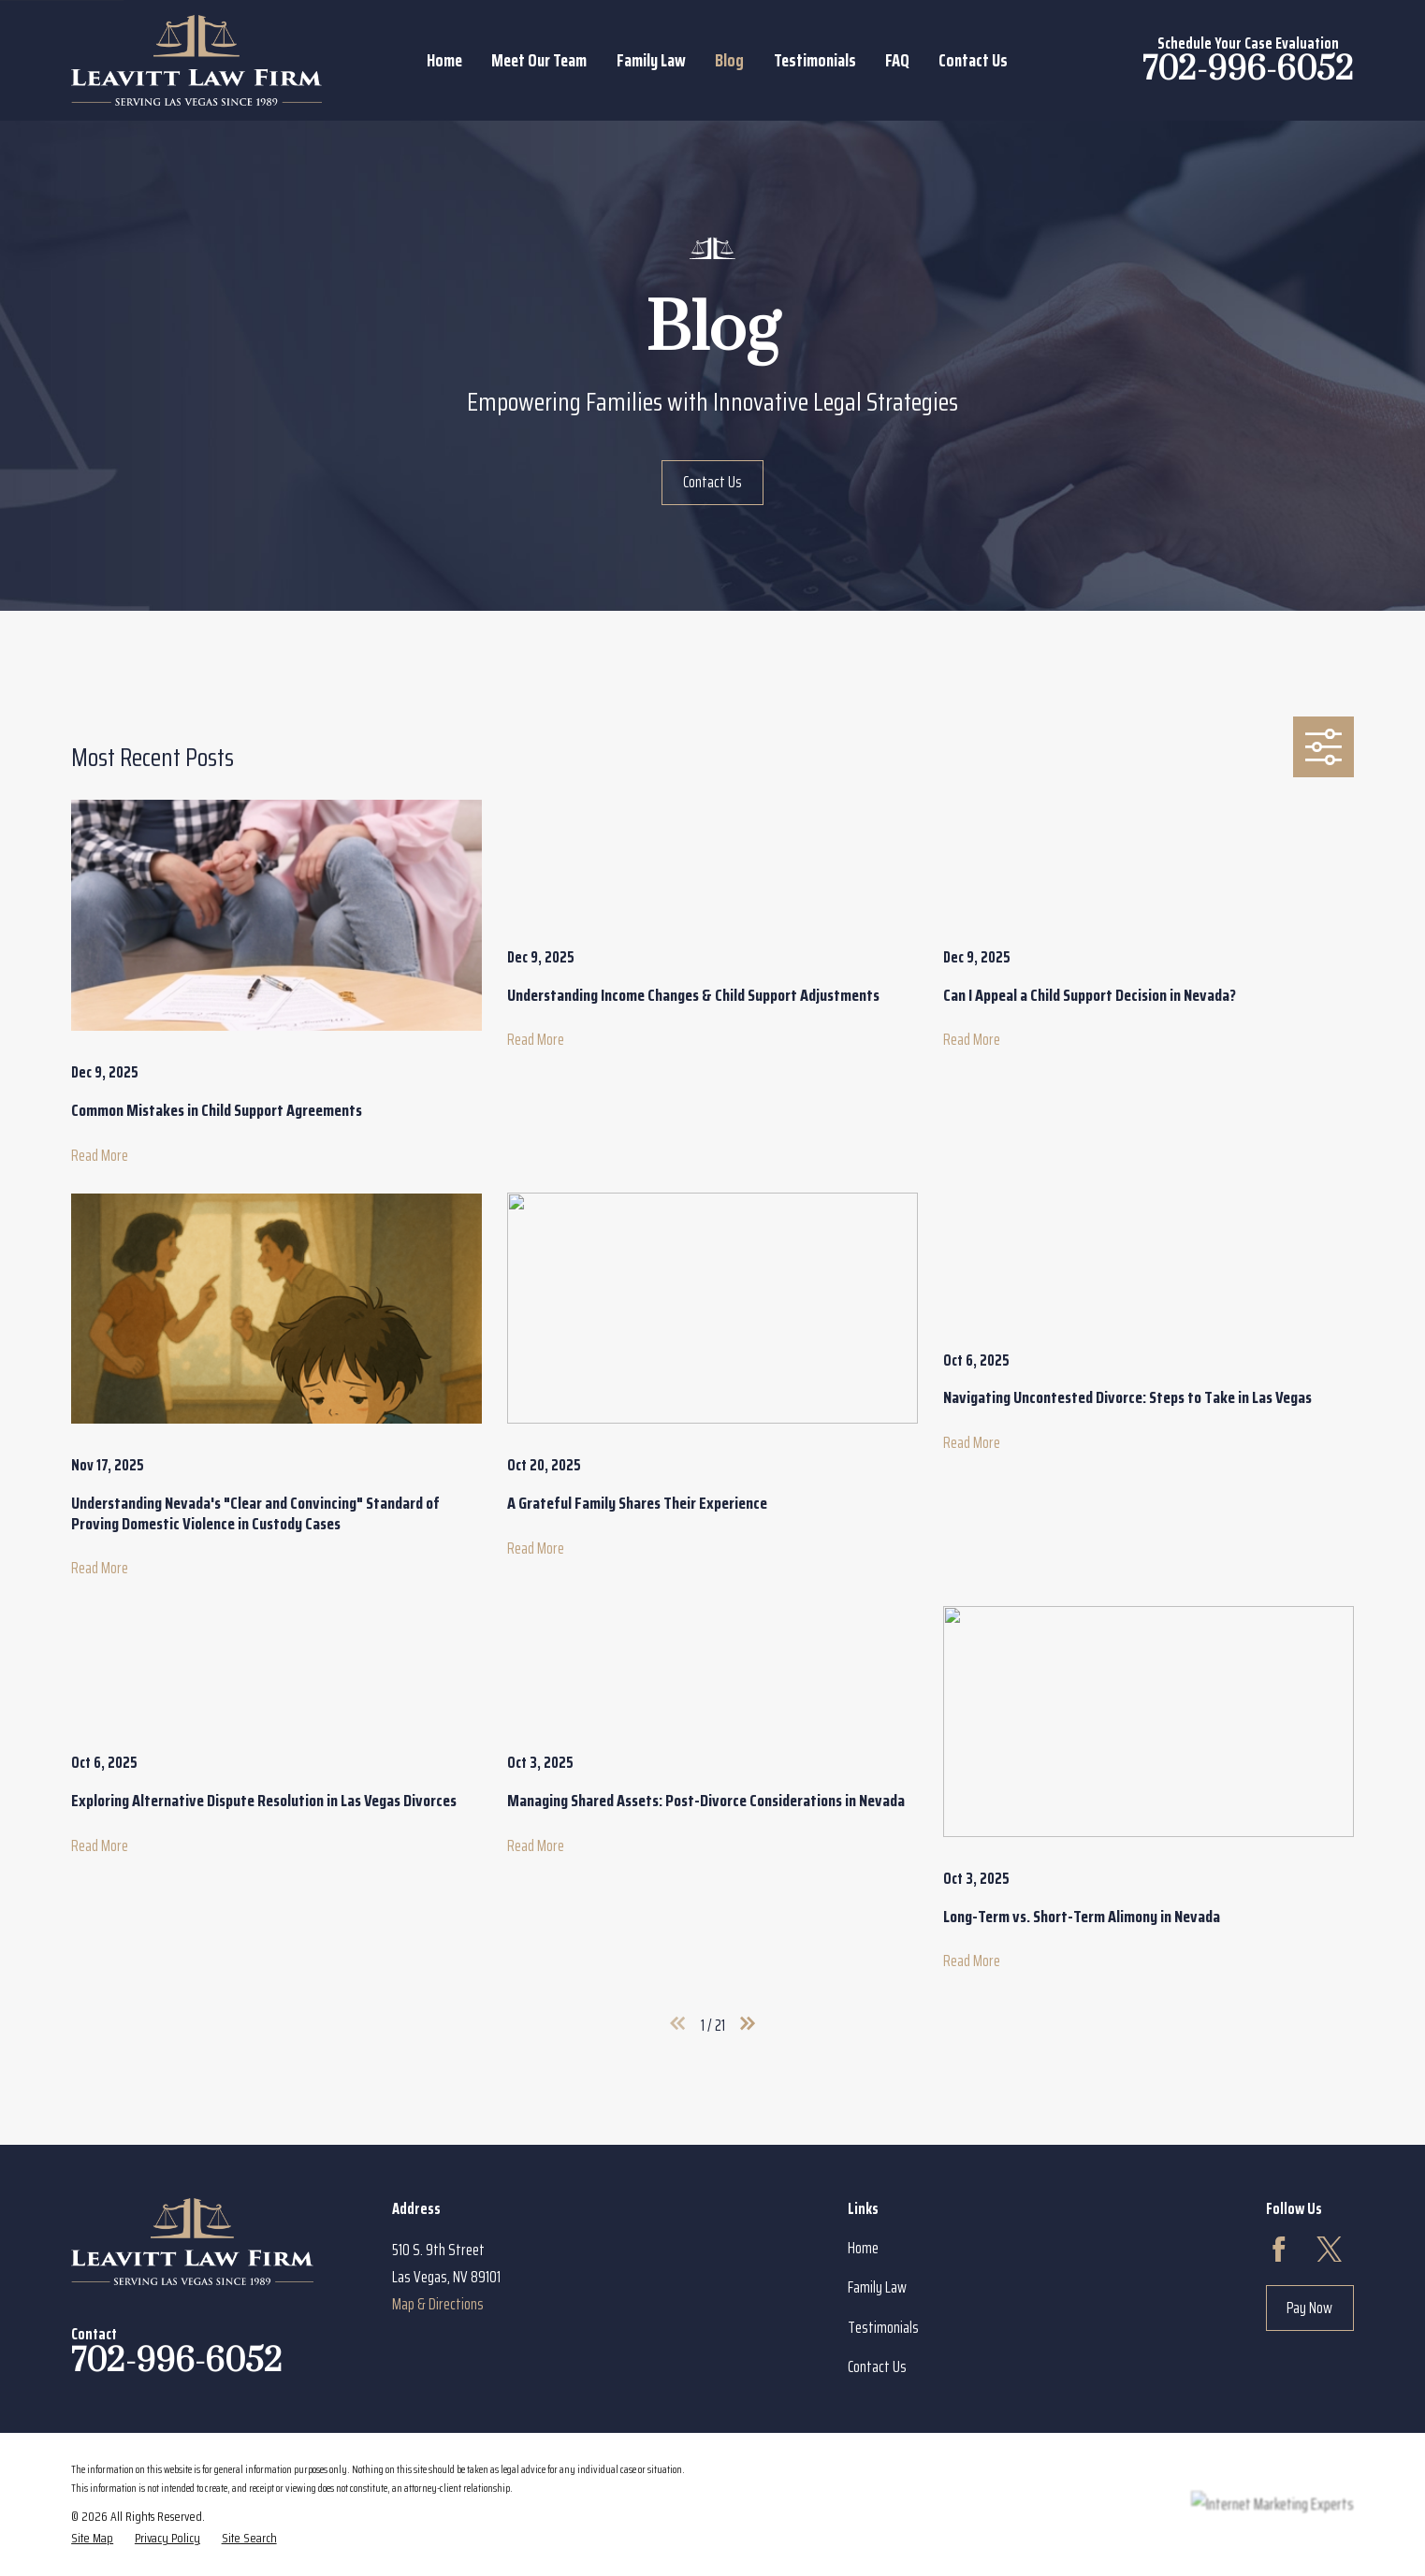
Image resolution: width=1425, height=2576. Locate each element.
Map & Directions (438, 2304)
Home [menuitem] (444, 60)
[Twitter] (1329, 2249)
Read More (99, 1156)
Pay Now (1309, 2308)
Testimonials (883, 2327)
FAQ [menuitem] (897, 60)
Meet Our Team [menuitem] (539, 60)
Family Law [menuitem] (651, 60)
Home (863, 2248)
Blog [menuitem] (729, 60)
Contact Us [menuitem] (973, 60)
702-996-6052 (1248, 70)
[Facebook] (1279, 2249)
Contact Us (712, 482)
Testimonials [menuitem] (815, 60)
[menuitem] (92, 2538)
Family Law (877, 2287)
